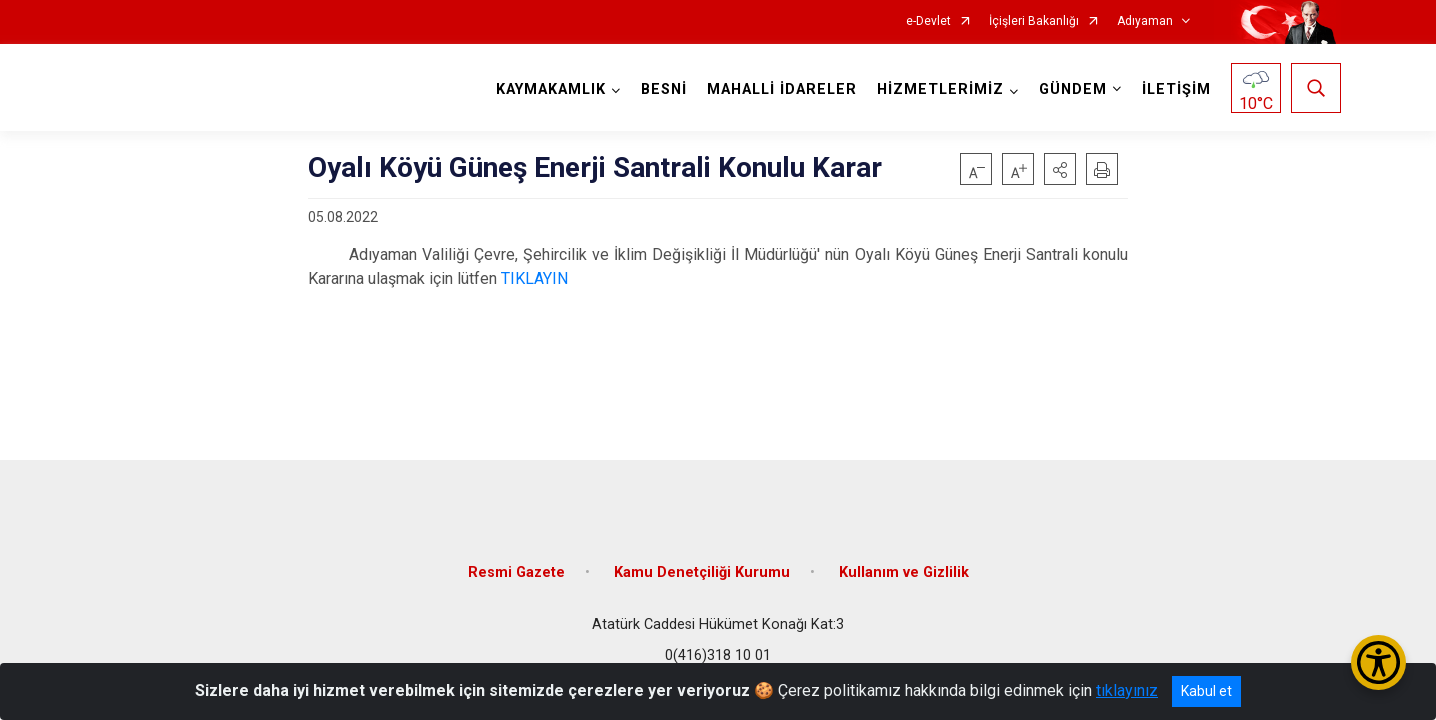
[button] (1060, 169)
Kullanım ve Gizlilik (904, 572)
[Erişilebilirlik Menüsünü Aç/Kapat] (1378, 662)
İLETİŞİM (1176, 89)
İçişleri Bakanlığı (1034, 21)
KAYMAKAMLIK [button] (551, 89)
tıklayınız (1127, 690)
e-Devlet (928, 21)
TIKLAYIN (534, 278)
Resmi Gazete (516, 572)
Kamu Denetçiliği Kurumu (702, 572)
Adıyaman (1145, 21)
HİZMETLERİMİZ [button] (940, 89)
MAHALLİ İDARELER (782, 89)
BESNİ (664, 89)
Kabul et (1206, 691)
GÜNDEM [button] (1073, 89)
